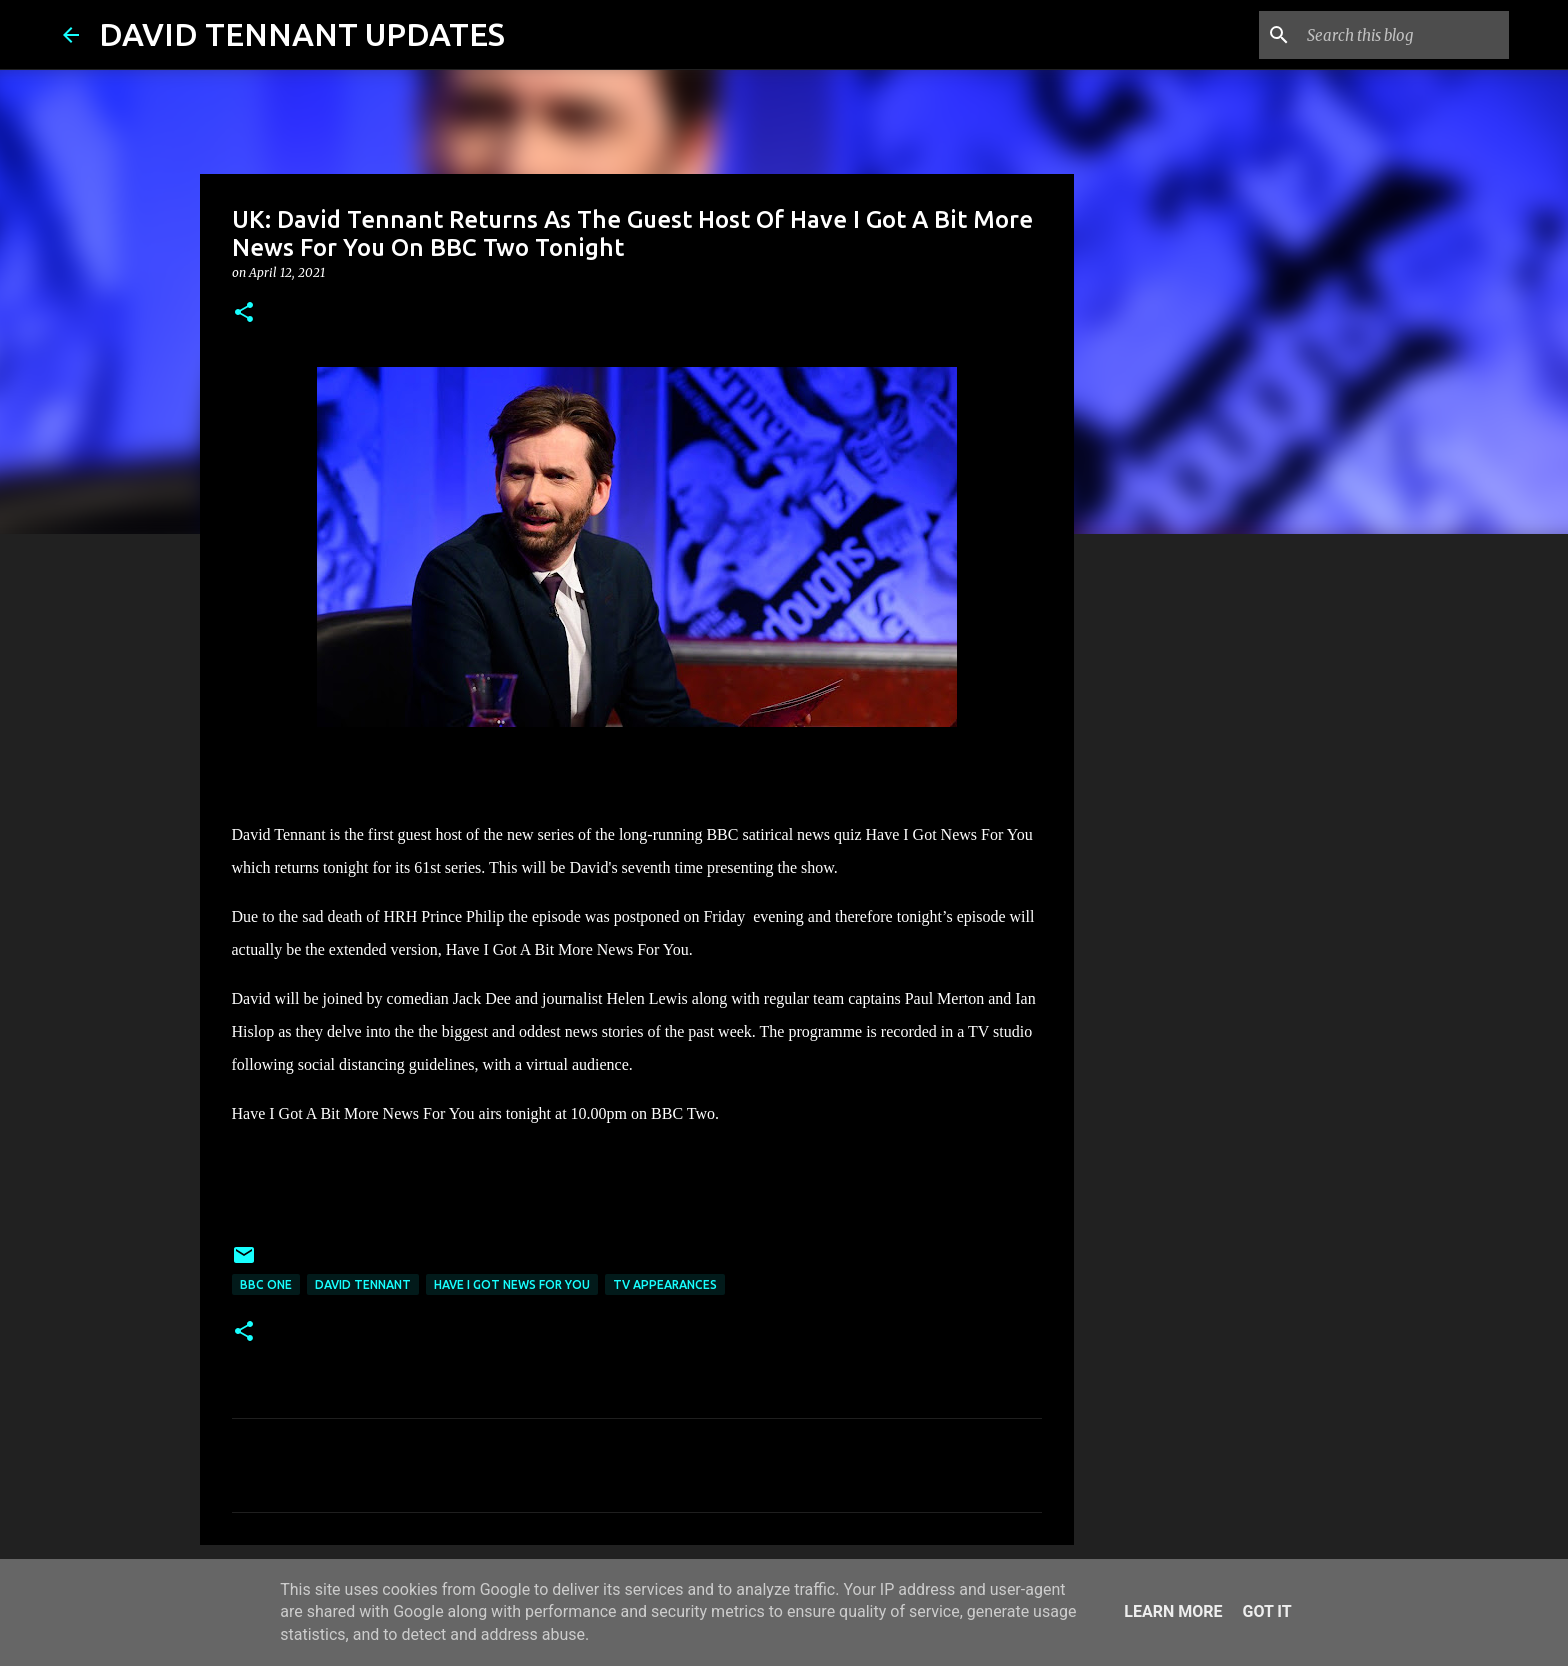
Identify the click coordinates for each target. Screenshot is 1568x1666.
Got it (1266, 1611)
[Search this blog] (1404, 35)
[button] (244, 313)
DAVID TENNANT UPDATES (302, 34)
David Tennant (363, 1284)
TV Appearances (665, 1284)
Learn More (1173, 1611)
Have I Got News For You (512, 1284)
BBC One (266, 1284)
